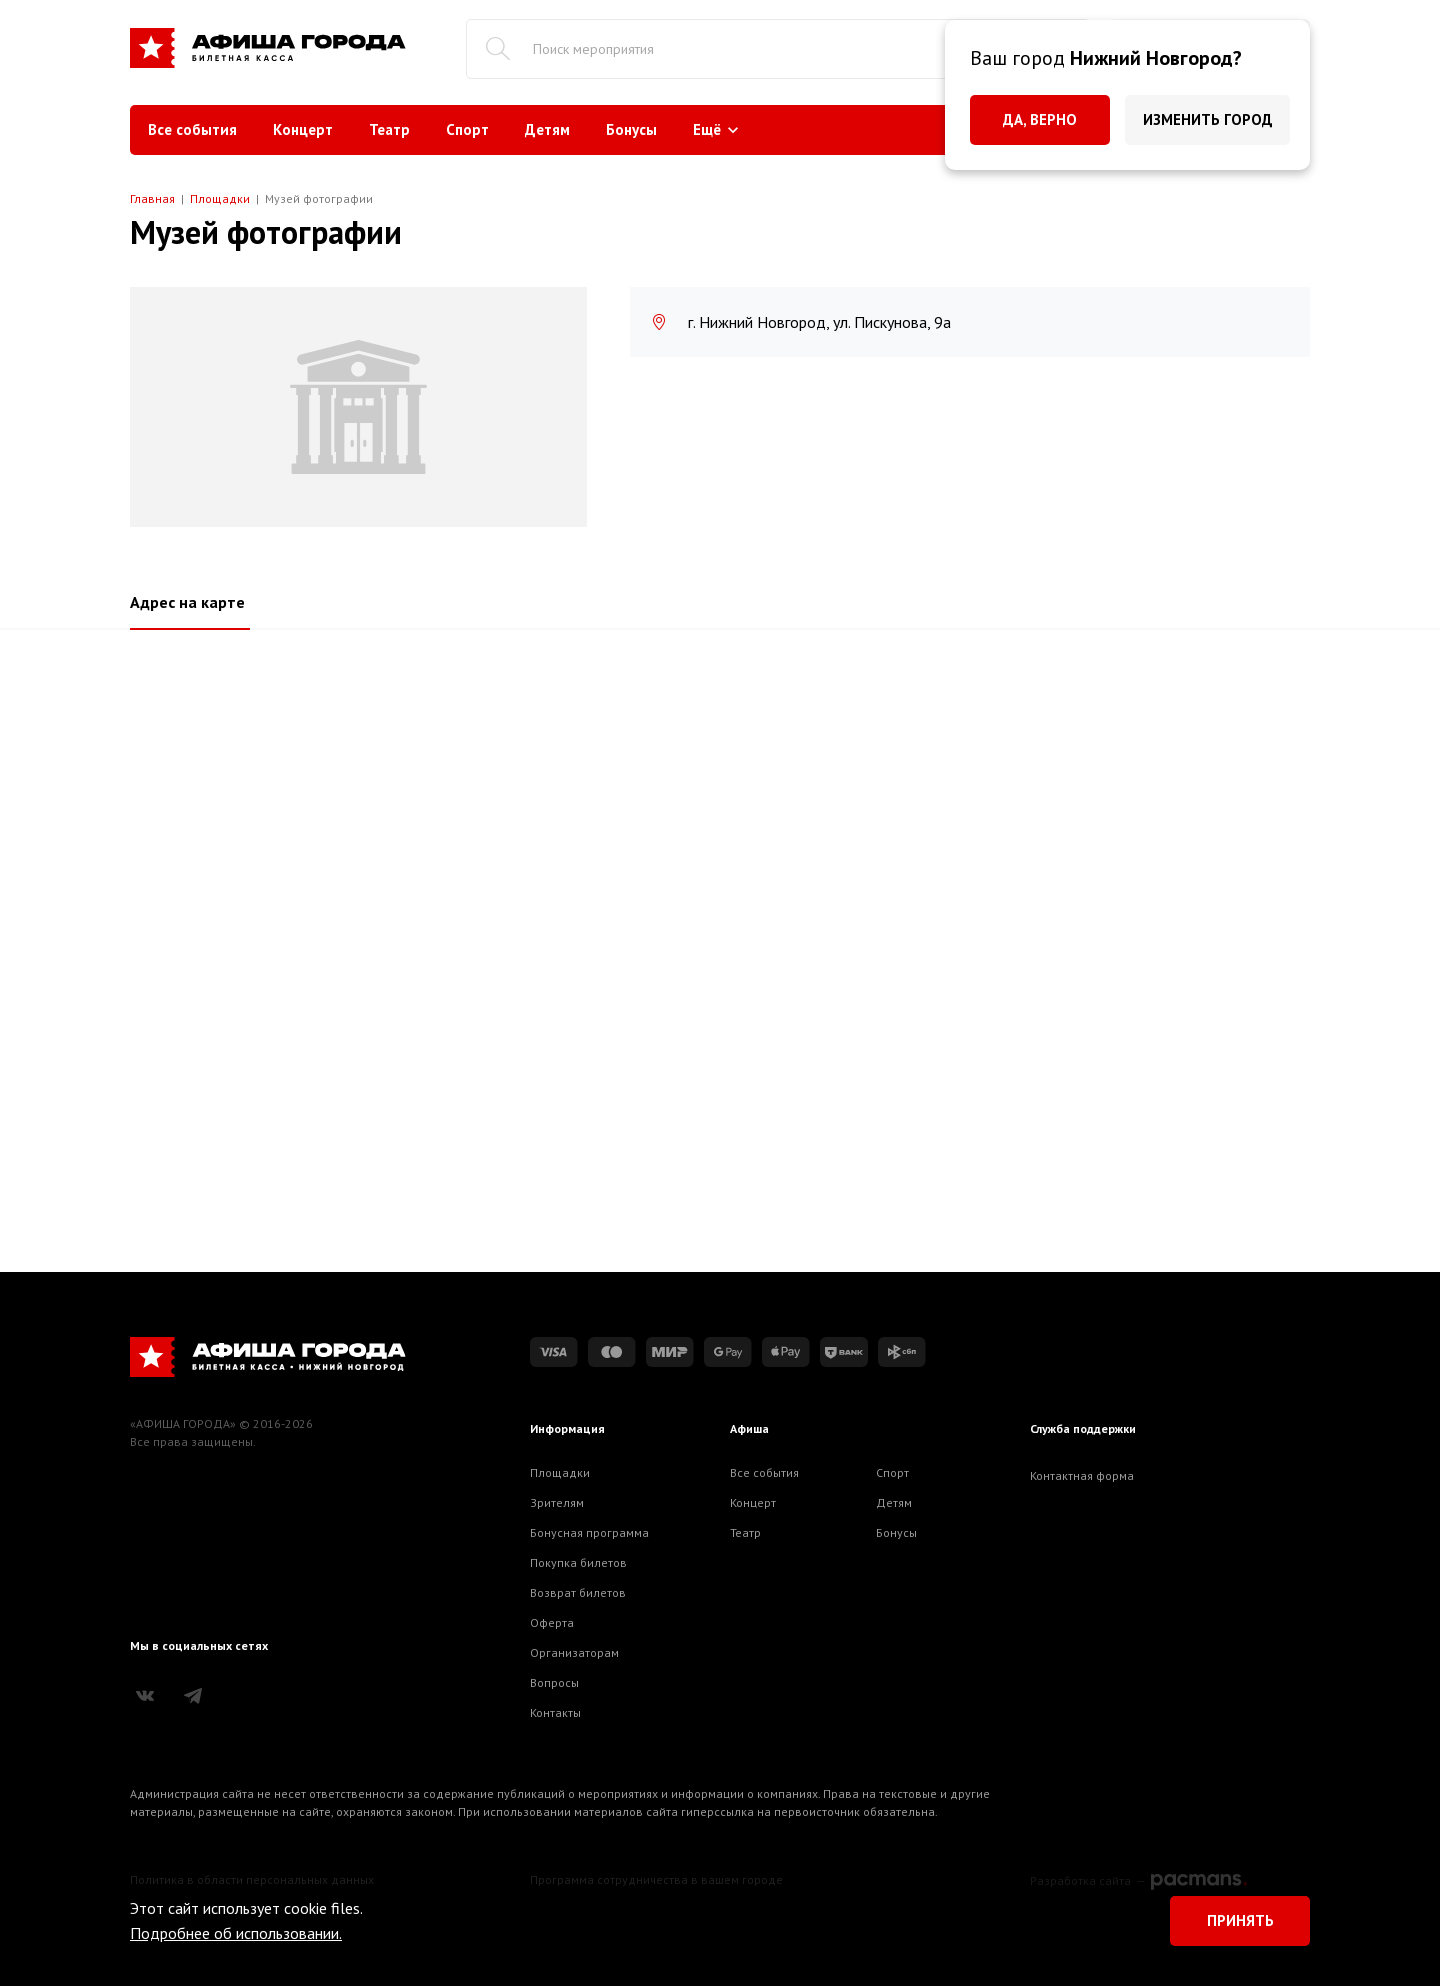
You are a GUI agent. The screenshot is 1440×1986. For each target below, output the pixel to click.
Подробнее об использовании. (236, 1933)
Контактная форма (1082, 1475)
